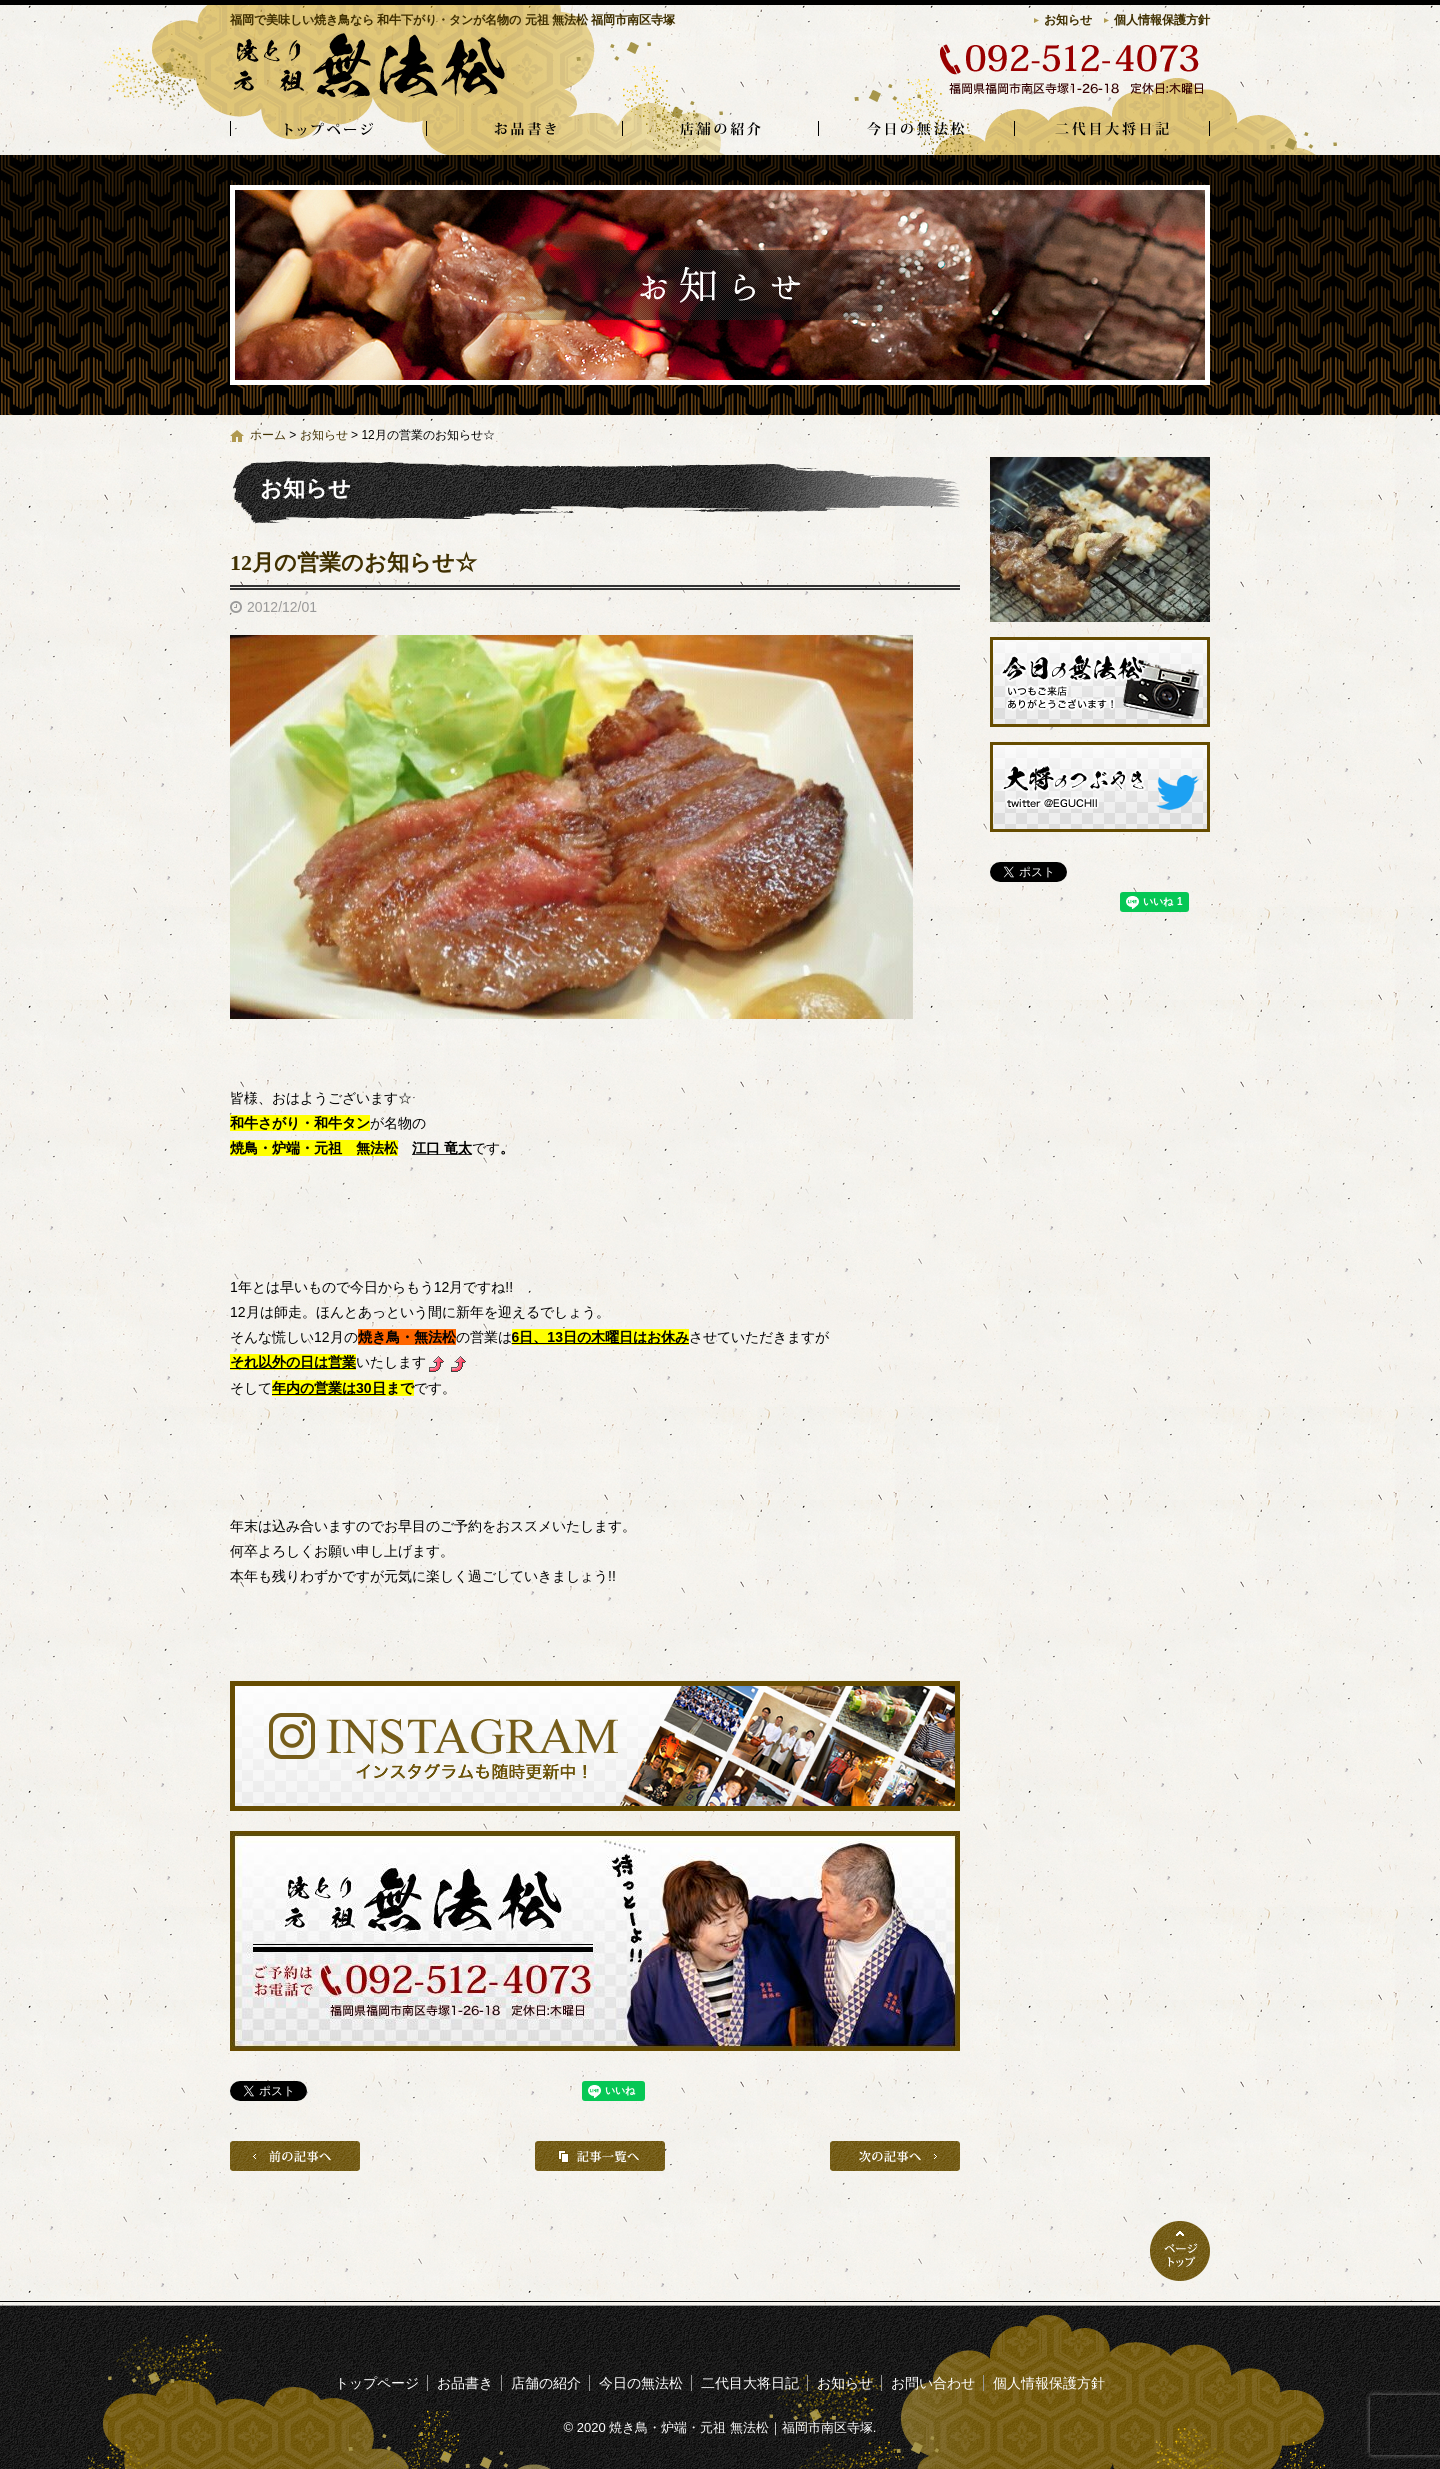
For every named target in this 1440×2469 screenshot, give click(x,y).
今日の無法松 (916, 130)
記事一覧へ (600, 2156)
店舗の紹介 (720, 130)
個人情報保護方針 (1162, 20)
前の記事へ (295, 2156)
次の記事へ (895, 2156)
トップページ (328, 130)
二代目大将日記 (1112, 130)
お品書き (524, 130)
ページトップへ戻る (1180, 2251)
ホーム (268, 435)
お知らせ (1068, 20)
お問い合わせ (933, 2383)
